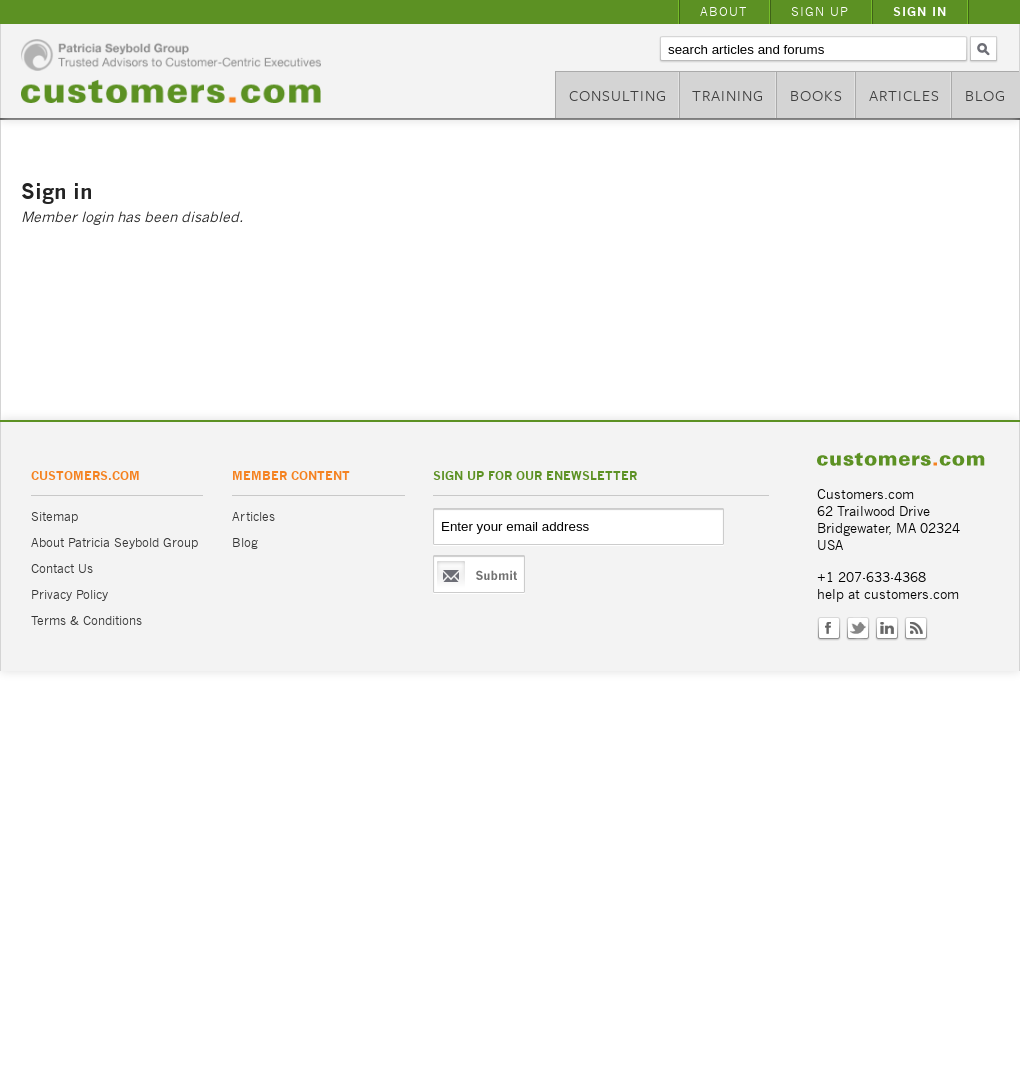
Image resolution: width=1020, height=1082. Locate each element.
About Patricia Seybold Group (114, 542)
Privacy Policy (69, 594)
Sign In (920, 11)
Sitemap (54, 516)
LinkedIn (887, 629)
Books (816, 95)
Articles (904, 95)
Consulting (618, 95)
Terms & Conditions (86, 620)
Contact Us (62, 568)
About (723, 11)
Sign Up (820, 11)
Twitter (858, 629)
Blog (985, 95)
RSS (916, 629)
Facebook (829, 629)
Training (728, 95)
